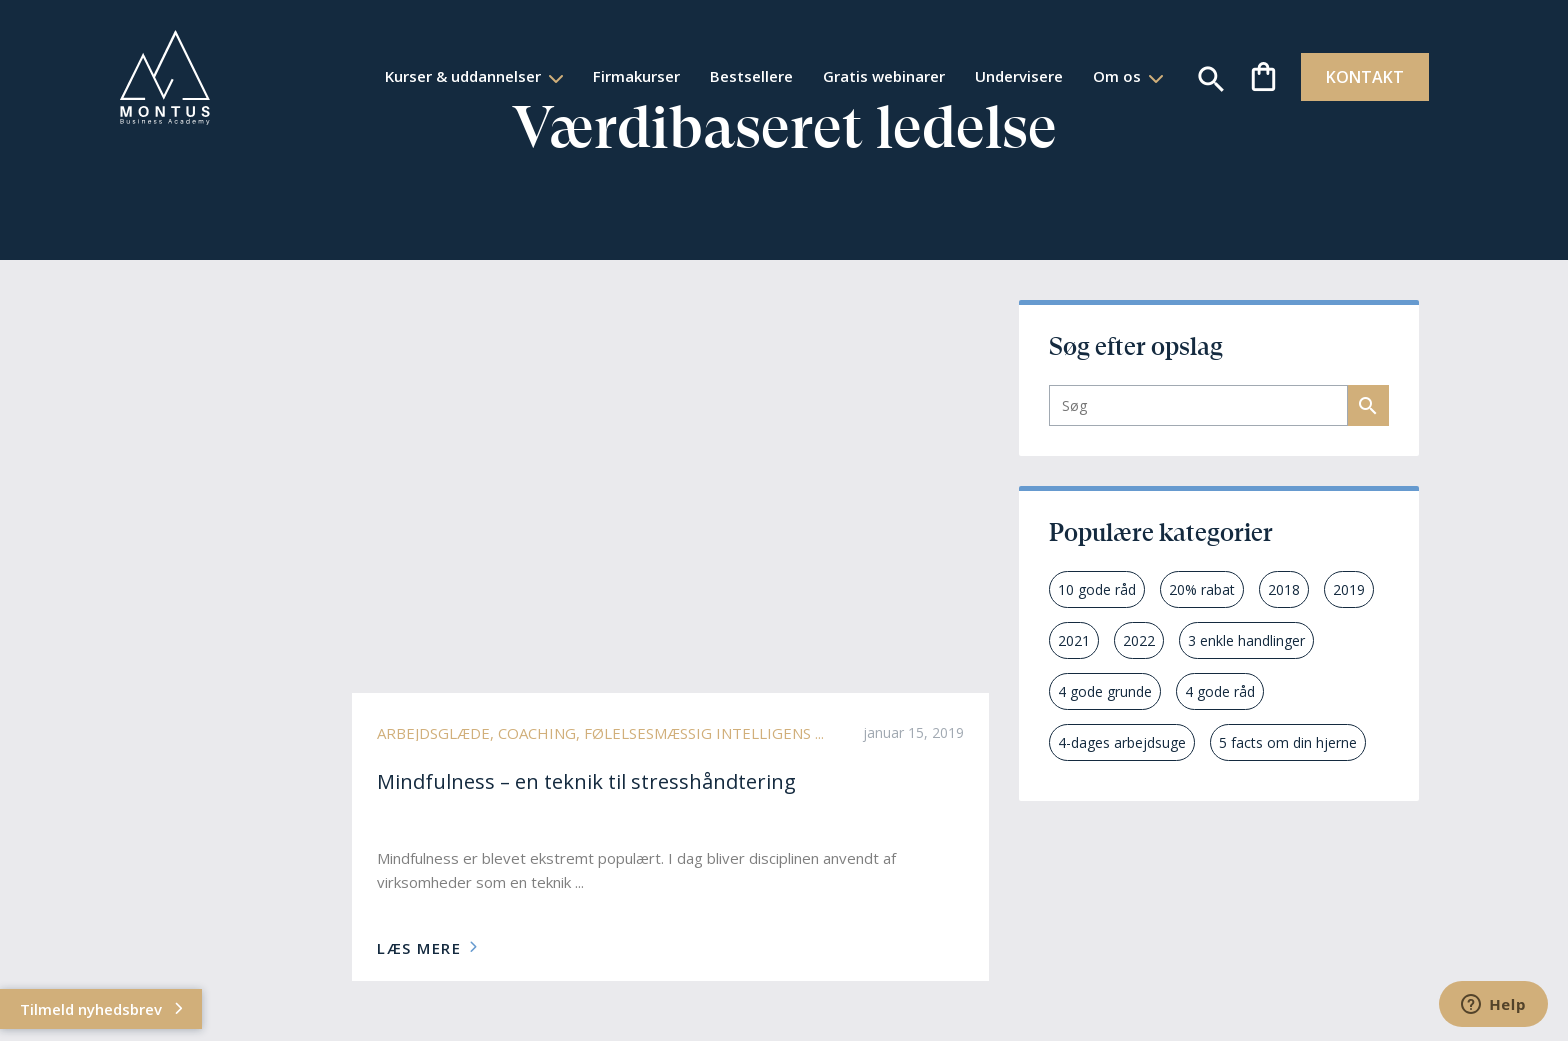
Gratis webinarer (861, 76)
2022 (1139, 640)
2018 (1284, 589)
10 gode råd (1097, 589)
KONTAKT (1344, 77)
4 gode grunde (1105, 691)
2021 (1074, 640)
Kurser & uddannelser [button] (442, 76)
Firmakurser (613, 76)
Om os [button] (1096, 76)
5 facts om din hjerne (1288, 742)
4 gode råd (1220, 691)
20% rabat (1202, 589)
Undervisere (996, 76)
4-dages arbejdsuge (1122, 742)
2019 (1349, 589)
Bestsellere (728, 76)
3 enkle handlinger (1246, 640)
